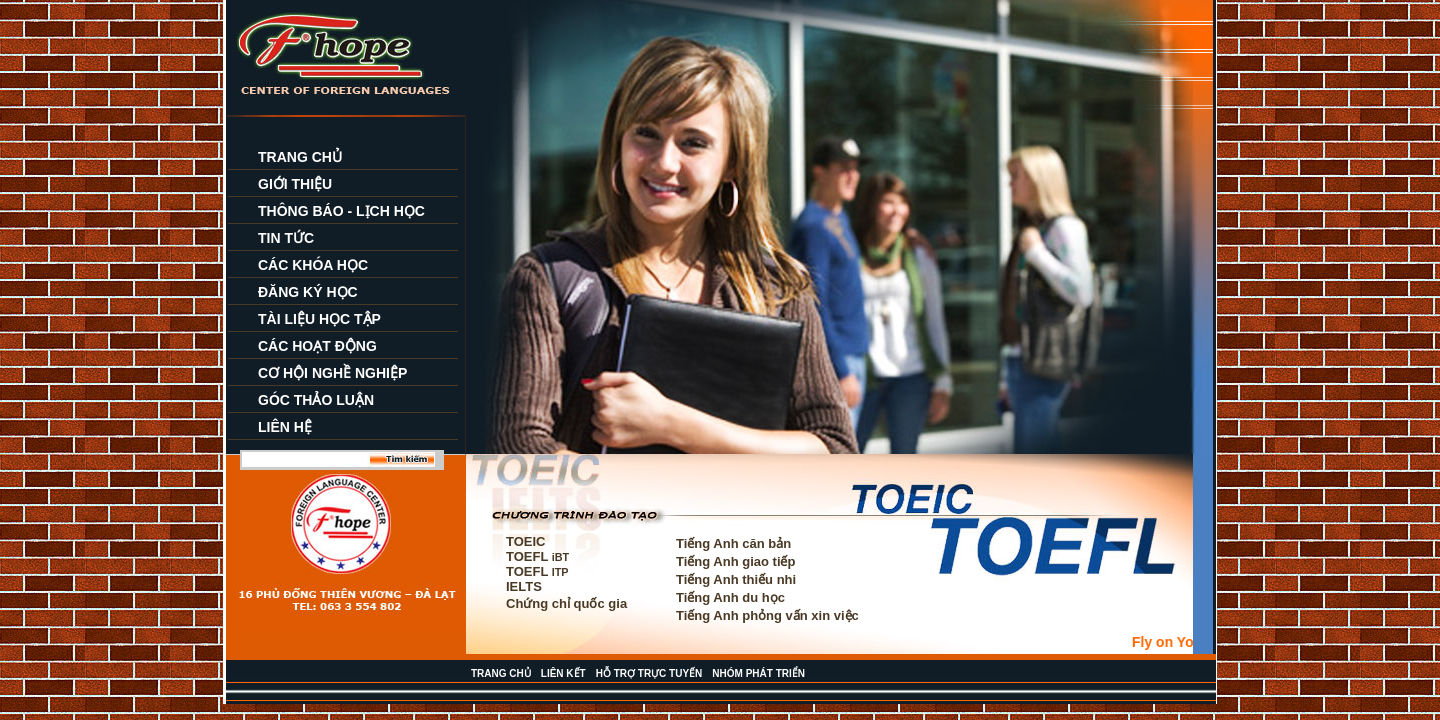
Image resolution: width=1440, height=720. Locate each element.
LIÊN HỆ (285, 427)
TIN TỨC (286, 238)
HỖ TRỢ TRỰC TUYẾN (649, 673)
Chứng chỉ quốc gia (566, 603)
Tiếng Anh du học (730, 597)
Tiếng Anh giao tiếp (735, 561)
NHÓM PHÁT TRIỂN (758, 673)
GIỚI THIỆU (295, 184)
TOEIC (526, 541)
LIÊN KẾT (563, 673)
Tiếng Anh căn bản (733, 543)
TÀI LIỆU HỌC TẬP (319, 319)
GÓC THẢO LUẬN (316, 400)
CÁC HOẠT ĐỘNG (317, 346)
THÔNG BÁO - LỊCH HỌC (341, 211)
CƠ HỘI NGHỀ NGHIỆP (332, 373)
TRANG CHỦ (300, 157)
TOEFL (537, 556)
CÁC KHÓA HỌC (313, 265)
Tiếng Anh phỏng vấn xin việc (767, 615)
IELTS (524, 586)
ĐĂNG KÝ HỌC (308, 292)
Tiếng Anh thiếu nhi (736, 579)
